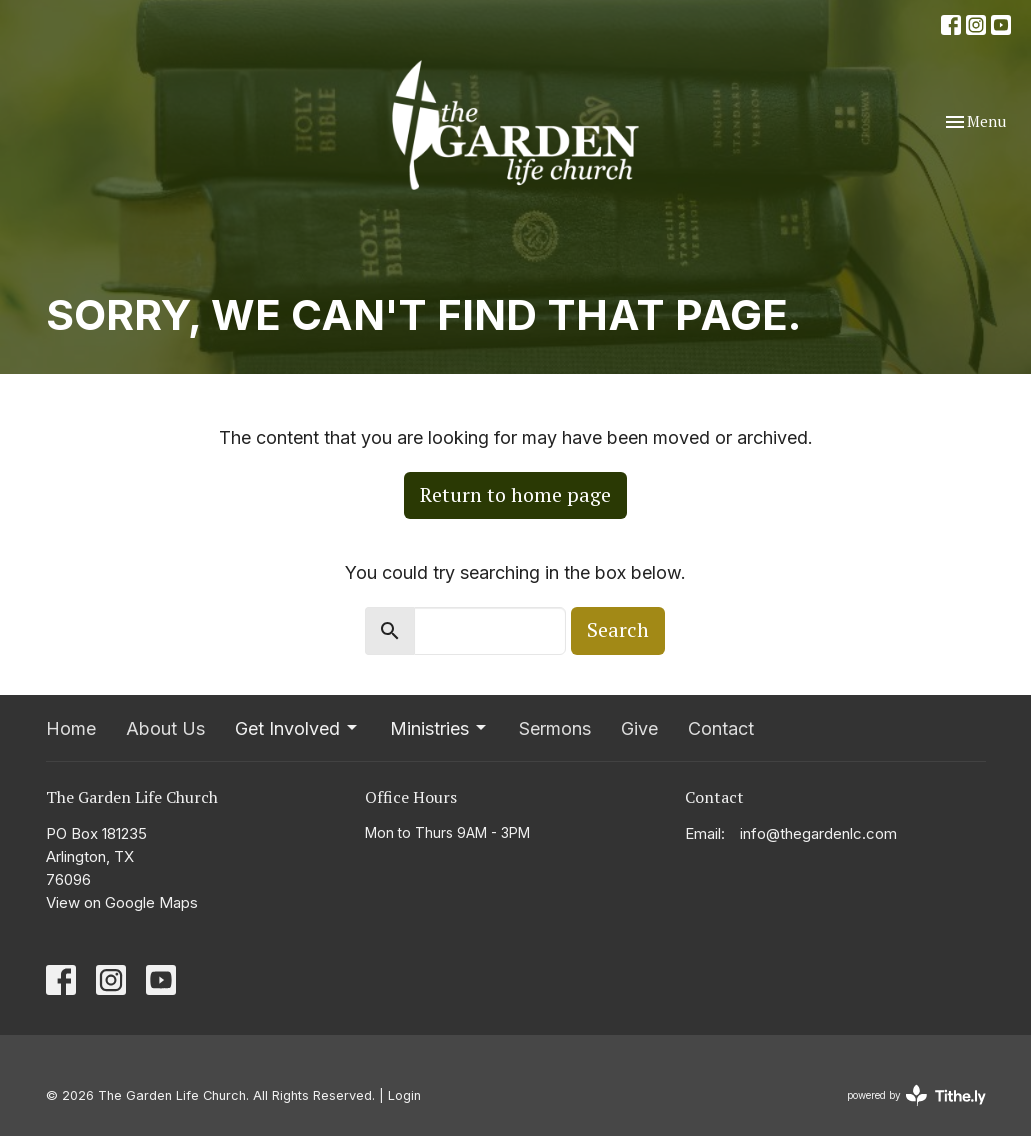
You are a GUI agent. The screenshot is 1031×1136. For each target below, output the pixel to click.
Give (639, 728)
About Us (165, 728)
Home (71, 728)
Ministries (439, 728)
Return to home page (515, 494)
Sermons (555, 728)
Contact (721, 728)
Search (618, 629)
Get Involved (297, 728)
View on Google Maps (122, 902)
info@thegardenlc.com (818, 833)
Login (404, 1095)
